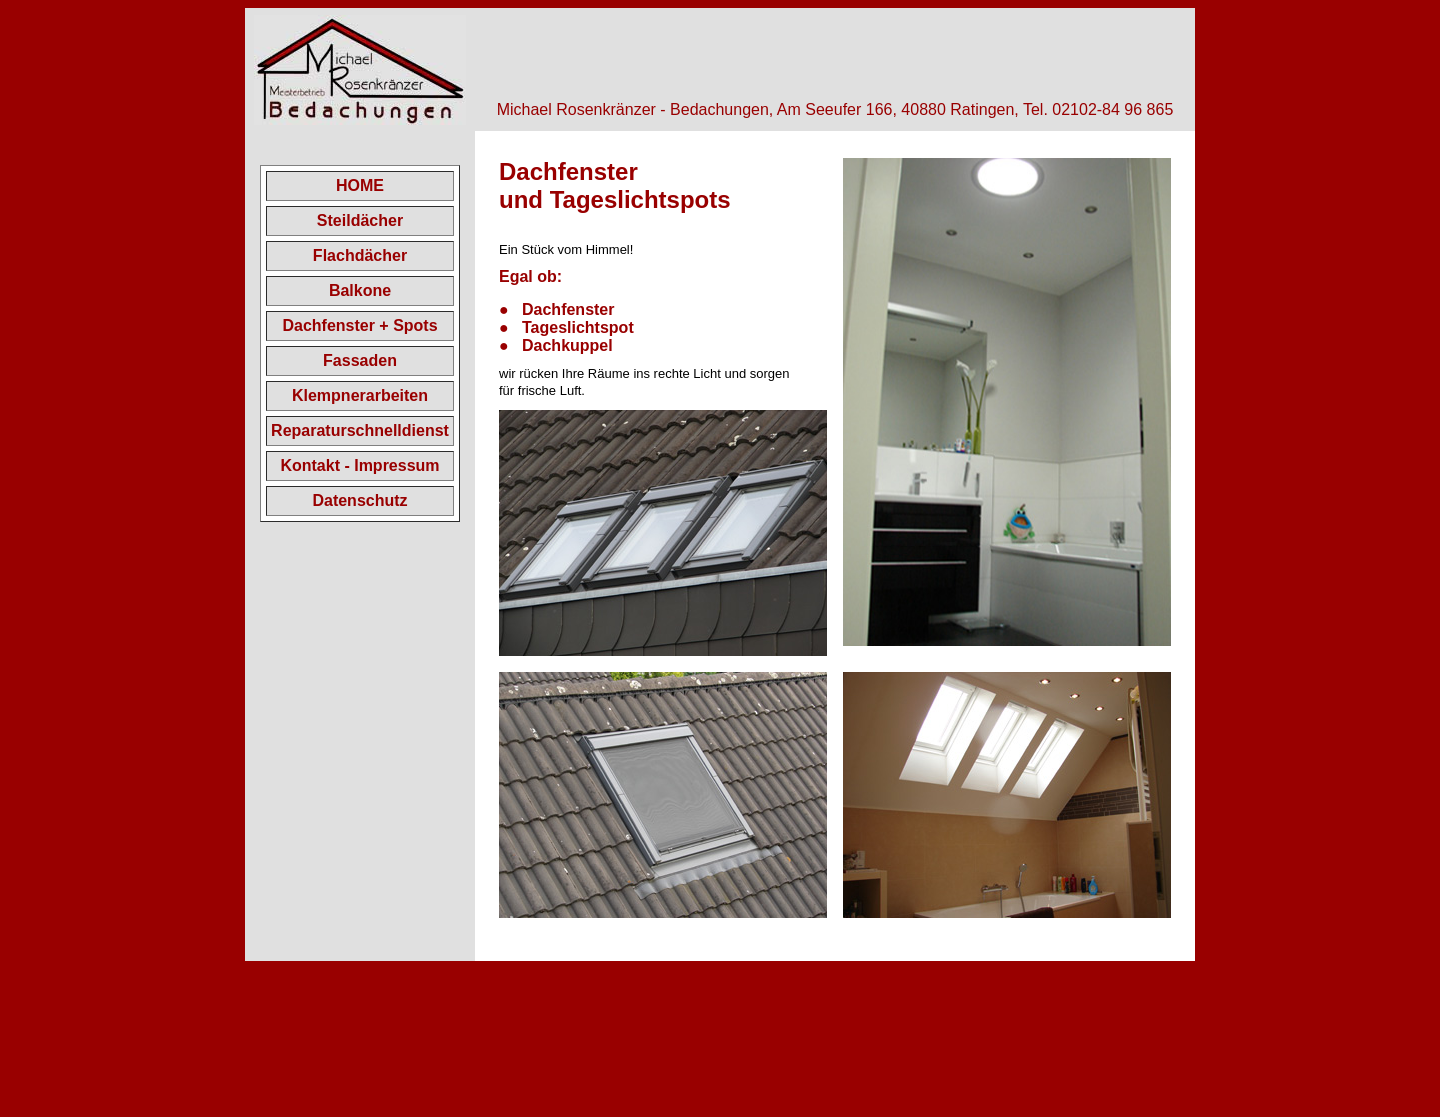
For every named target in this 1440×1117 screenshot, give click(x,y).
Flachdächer (360, 255)
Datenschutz (359, 500)
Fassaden (360, 360)
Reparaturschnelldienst (360, 430)
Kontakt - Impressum (359, 465)
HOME (360, 185)
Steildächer (360, 220)
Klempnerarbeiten (360, 395)
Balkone (360, 290)
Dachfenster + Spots (359, 325)
